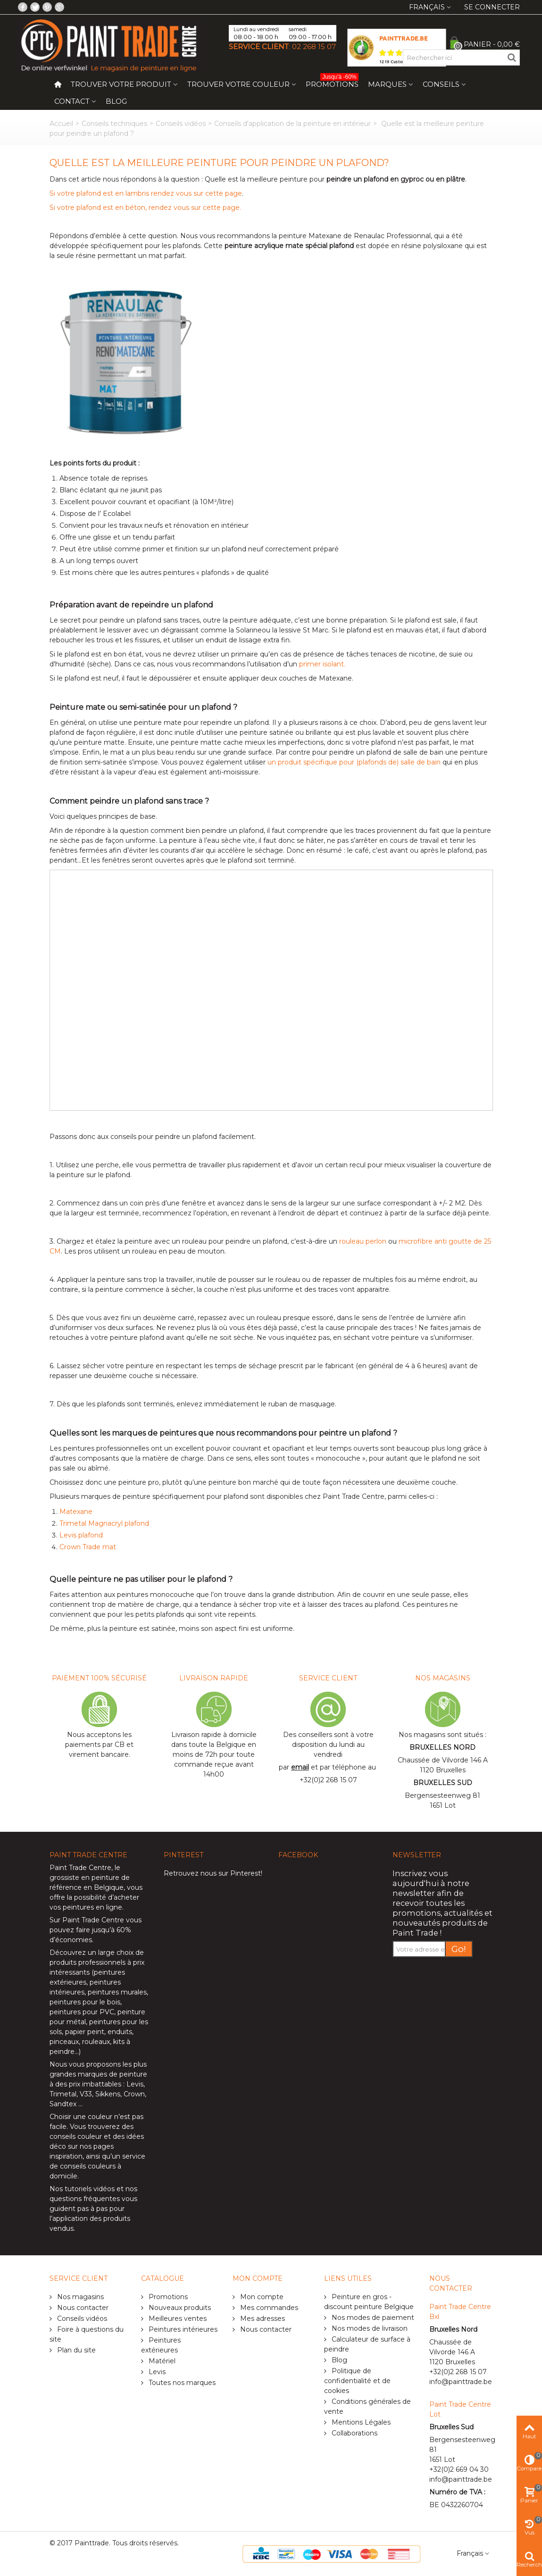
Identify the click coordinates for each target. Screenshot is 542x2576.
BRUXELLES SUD (442, 1782)
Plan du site (75, 2350)
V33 (86, 2094)
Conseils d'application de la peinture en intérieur (292, 123)
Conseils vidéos (181, 123)
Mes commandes (268, 2307)
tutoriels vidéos (90, 2189)
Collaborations (353, 2433)
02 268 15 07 (314, 46)
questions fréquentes (85, 2198)
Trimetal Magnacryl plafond (104, 1523)
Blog (116, 101)
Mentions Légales (360, 2422)
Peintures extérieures (161, 2345)
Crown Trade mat (87, 1547)
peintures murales (117, 1992)
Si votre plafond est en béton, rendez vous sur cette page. (145, 207)
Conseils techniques (114, 123)
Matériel (161, 2361)
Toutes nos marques (181, 2382)
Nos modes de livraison (369, 2328)
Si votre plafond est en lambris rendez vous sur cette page (146, 193)
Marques (387, 84)
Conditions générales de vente (367, 2406)
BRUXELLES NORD (442, 1747)
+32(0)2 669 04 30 (459, 2469)
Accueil (61, 123)
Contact (72, 101)
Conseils (441, 84)
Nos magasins (79, 2297)
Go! (458, 1949)
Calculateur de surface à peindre (367, 2344)
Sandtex (63, 2104)
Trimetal (63, 2094)
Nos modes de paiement (372, 2317)
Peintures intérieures (182, 2329)
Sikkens (107, 2094)
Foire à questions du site (87, 2334)
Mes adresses (261, 2318)
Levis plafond (81, 1535)
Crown (134, 2094)
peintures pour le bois (85, 2002)
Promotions (332, 82)
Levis (134, 2084)
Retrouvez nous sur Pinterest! (213, 1873)
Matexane (75, 1511)
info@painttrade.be (460, 2381)
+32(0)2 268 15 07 (328, 1780)
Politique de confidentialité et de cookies (357, 2381)
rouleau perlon (362, 1241)
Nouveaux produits (179, 2307)
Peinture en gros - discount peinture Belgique (369, 2302)
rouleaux (96, 2041)
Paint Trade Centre (80, 1867)
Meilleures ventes (177, 2318)
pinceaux (64, 2041)
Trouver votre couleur (238, 84)
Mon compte (261, 2297)
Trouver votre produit (121, 84)
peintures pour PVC (82, 2012)
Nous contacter (81, 2307)
